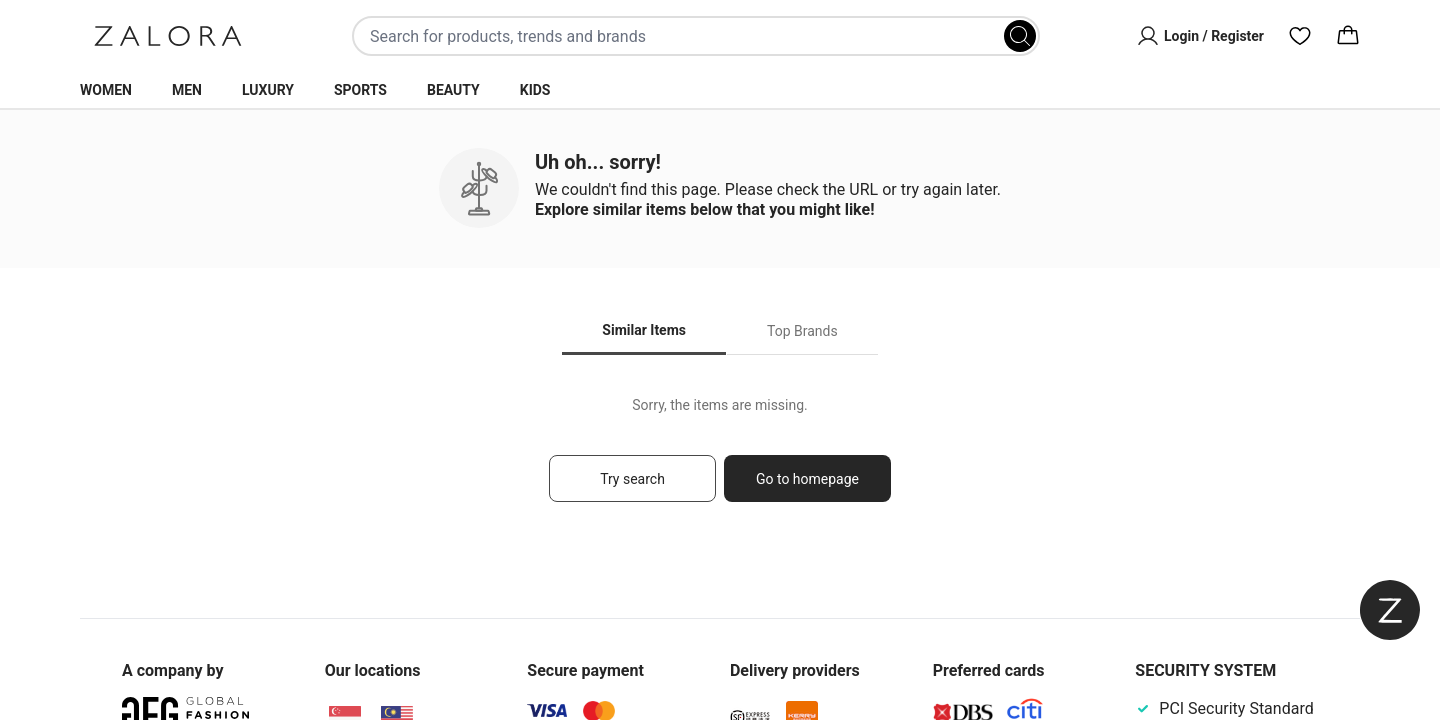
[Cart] (1348, 36)
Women (106, 90)
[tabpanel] (720, 458)
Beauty (453, 90)
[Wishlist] (1300, 36)
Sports (360, 90)
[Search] (1020, 36)
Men (187, 90)
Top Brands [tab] (802, 331)
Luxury (268, 90)
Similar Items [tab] (644, 330)
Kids (535, 90)
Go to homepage (807, 479)
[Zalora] (168, 36)
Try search (632, 479)
